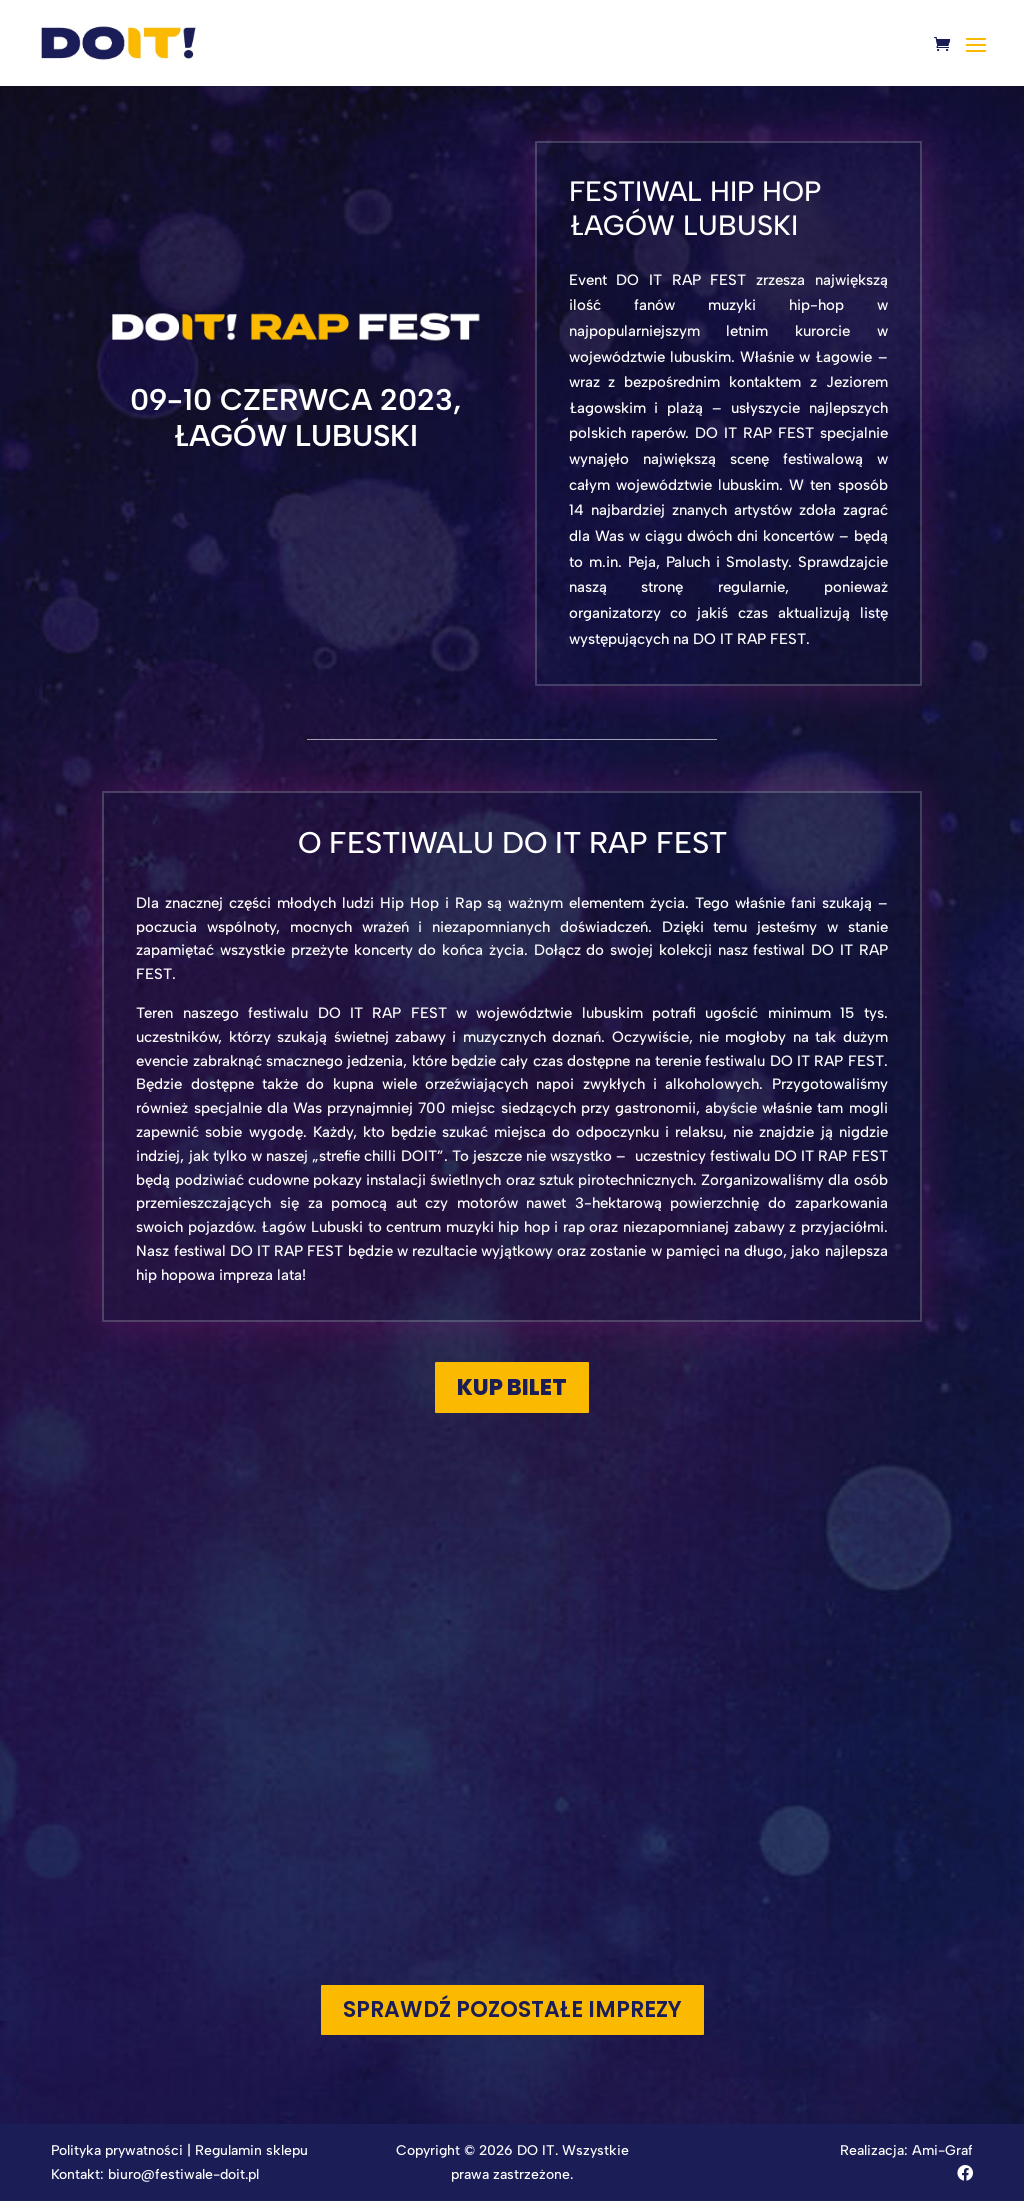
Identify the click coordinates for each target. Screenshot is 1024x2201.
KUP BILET (512, 1387)
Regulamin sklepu (251, 2150)
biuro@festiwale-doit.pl (183, 2174)
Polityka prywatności (117, 2150)
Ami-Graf (942, 2150)
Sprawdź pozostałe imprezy (512, 2009)
